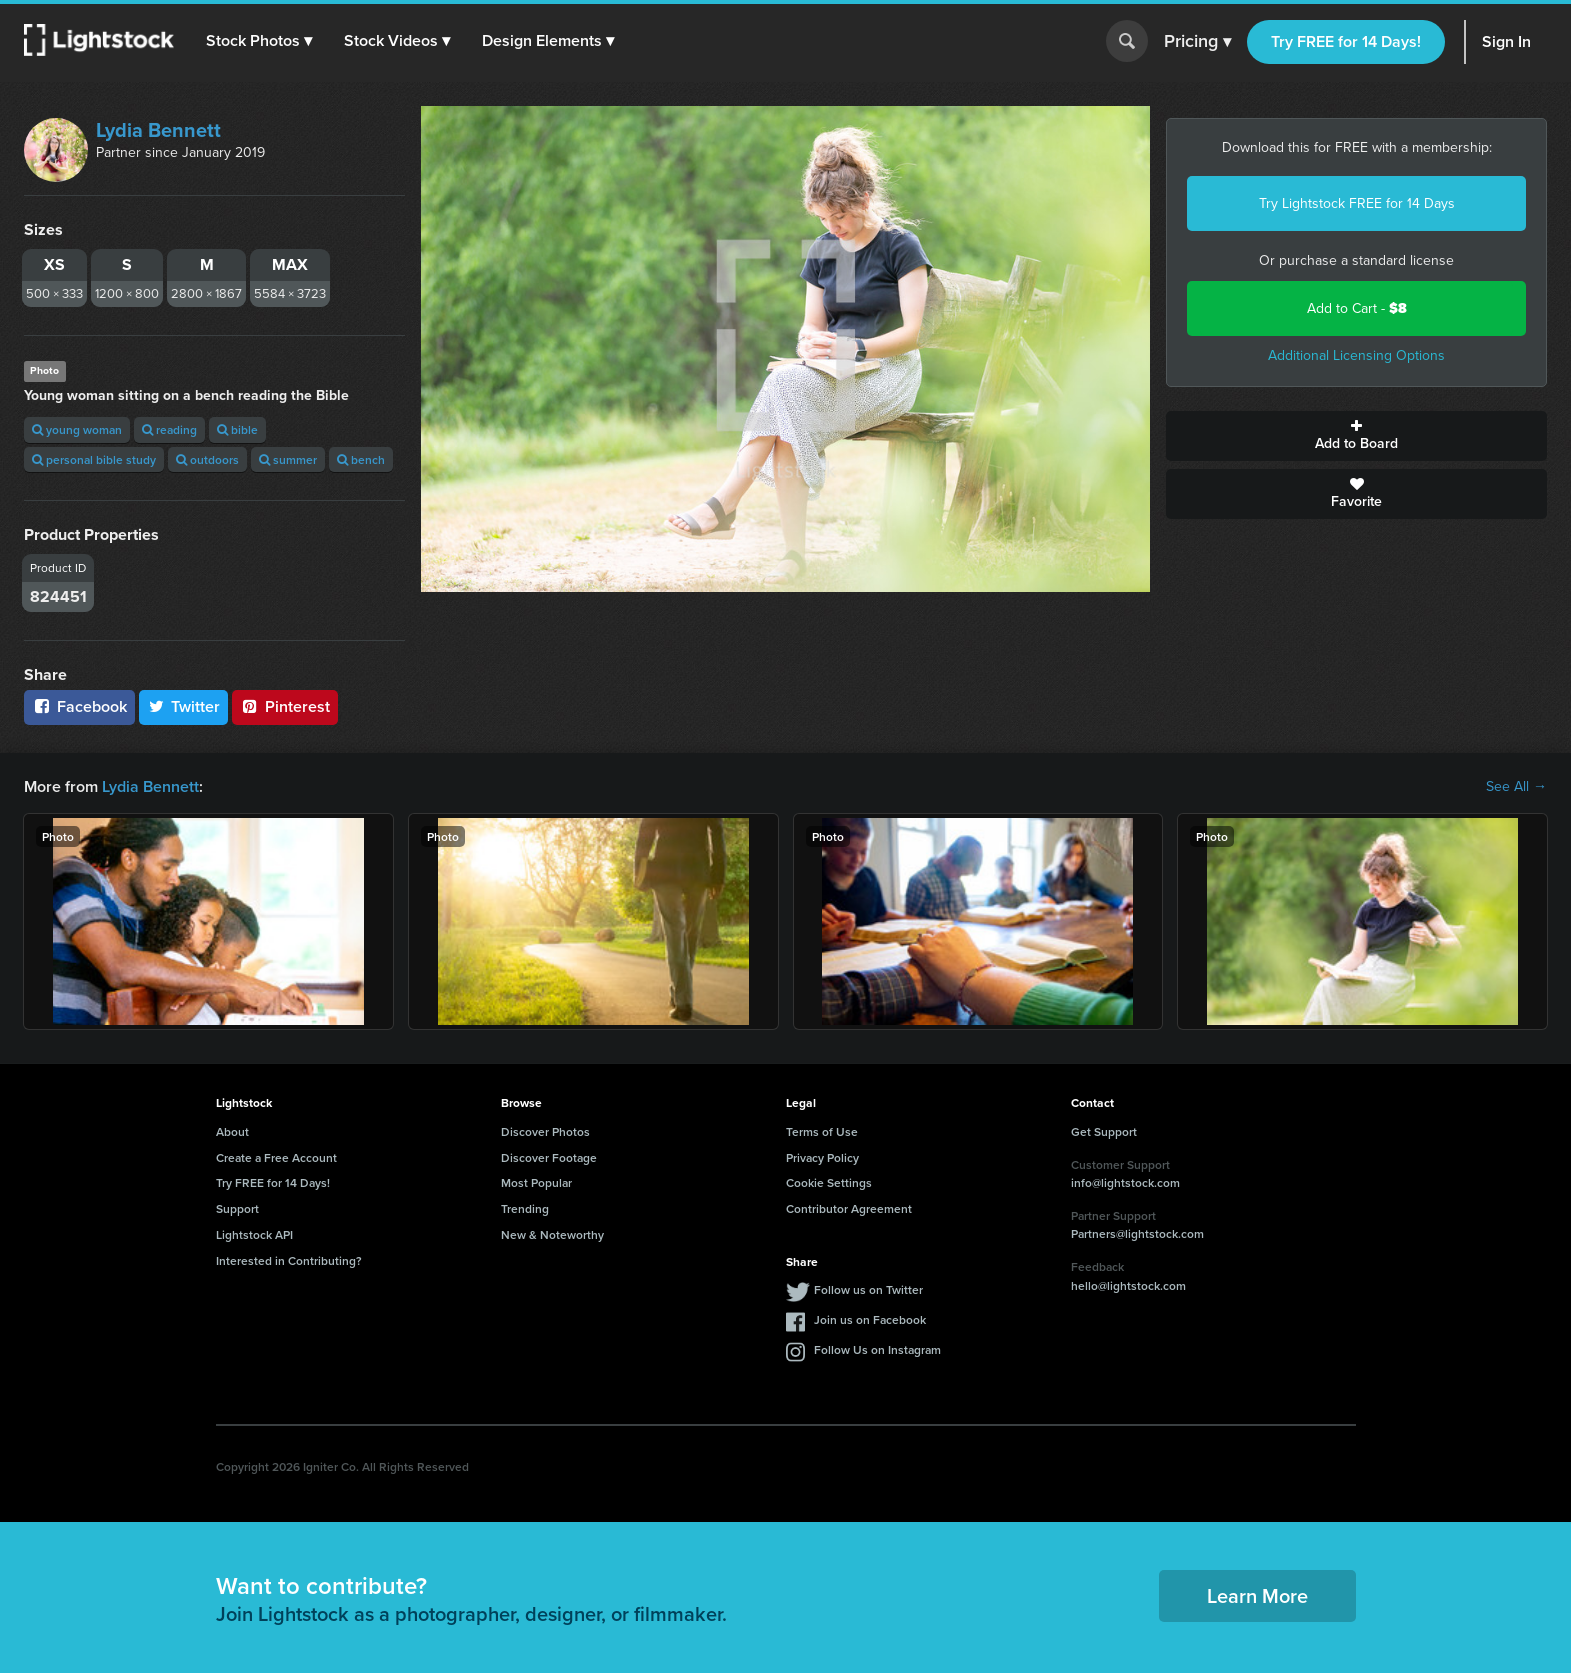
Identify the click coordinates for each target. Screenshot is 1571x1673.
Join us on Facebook (870, 1319)
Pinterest (285, 706)
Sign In (1506, 41)
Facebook (79, 706)
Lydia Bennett (158, 130)
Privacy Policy (822, 1157)
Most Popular (536, 1182)
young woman (77, 429)
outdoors (207, 459)
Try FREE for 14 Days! (1346, 41)
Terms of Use (822, 1131)
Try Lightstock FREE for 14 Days (1357, 203)
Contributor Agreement (849, 1208)
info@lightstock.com (1125, 1182)
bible (237, 429)
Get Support (1104, 1131)
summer (288, 459)
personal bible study (94, 459)
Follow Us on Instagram (877, 1349)
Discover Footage (549, 1157)
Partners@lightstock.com (1137, 1233)
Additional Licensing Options (1356, 355)
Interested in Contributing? (289, 1260)
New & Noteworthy (552, 1234)
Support (237, 1208)
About (232, 1131)
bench (361, 459)
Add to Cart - (1357, 308)
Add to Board (1356, 436)
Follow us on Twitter (868, 1289)
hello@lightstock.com (1128, 1285)
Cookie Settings (829, 1182)
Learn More (1257, 1595)
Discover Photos (545, 1131)
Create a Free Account (276, 1157)
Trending (525, 1208)
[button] (259, 41)
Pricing (1197, 42)
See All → (1516, 787)
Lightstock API (254, 1234)
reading (169, 429)
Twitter (184, 706)
